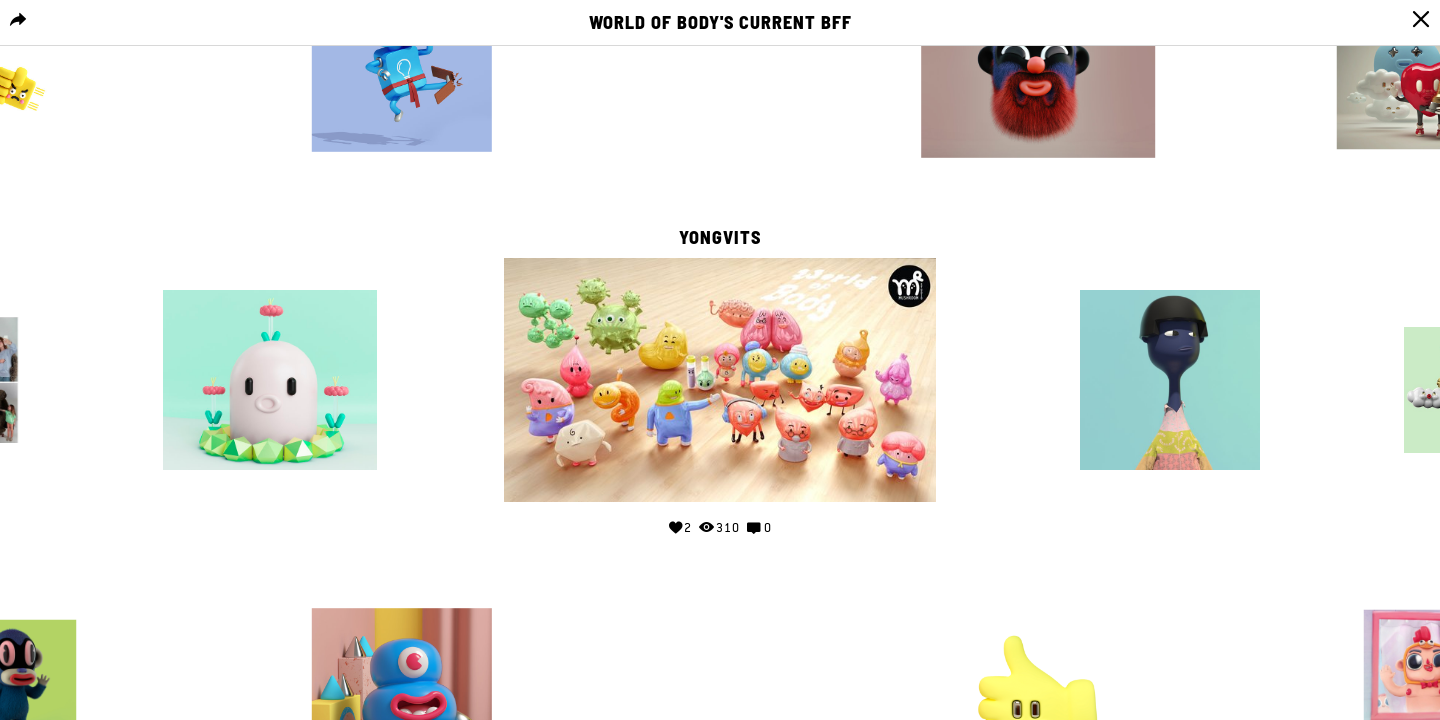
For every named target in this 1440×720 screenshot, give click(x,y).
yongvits (720, 238)
